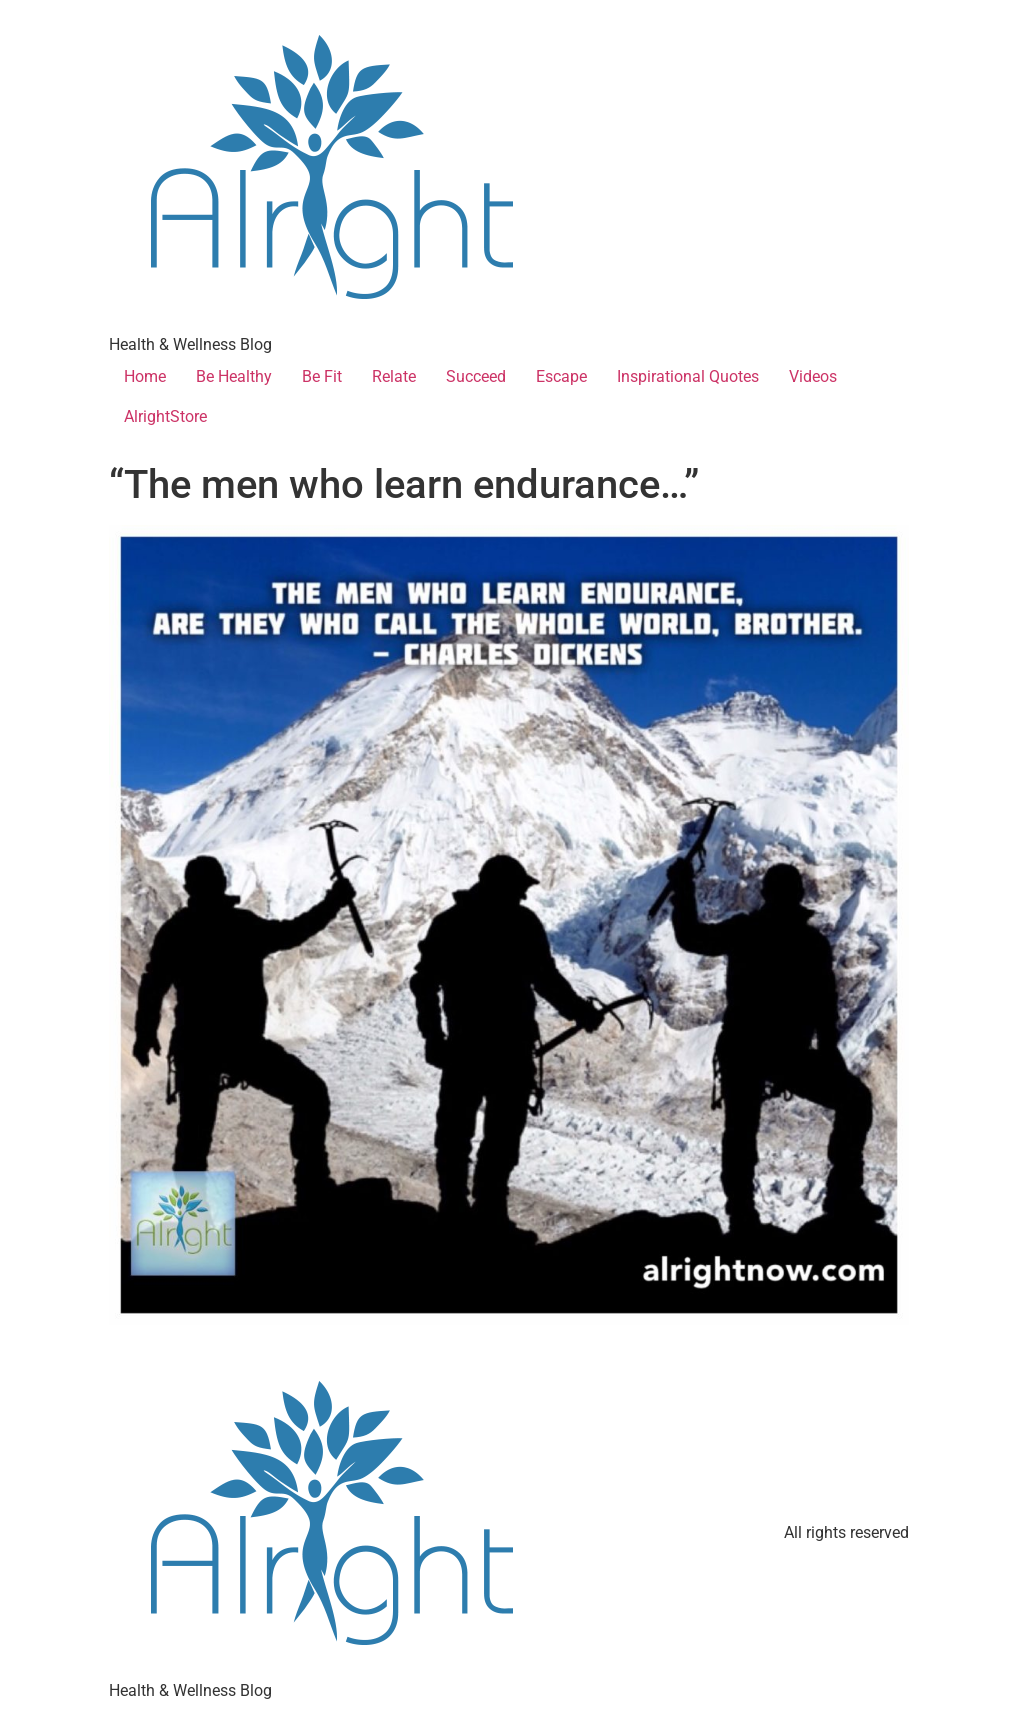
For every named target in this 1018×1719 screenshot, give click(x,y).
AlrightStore (165, 416)
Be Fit (322, 376)
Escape (561, 376)
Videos (813, 376)
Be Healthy (234, 376)
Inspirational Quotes (688, 376)
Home (145, 376)
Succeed (476, 376)
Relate (394, 376)
